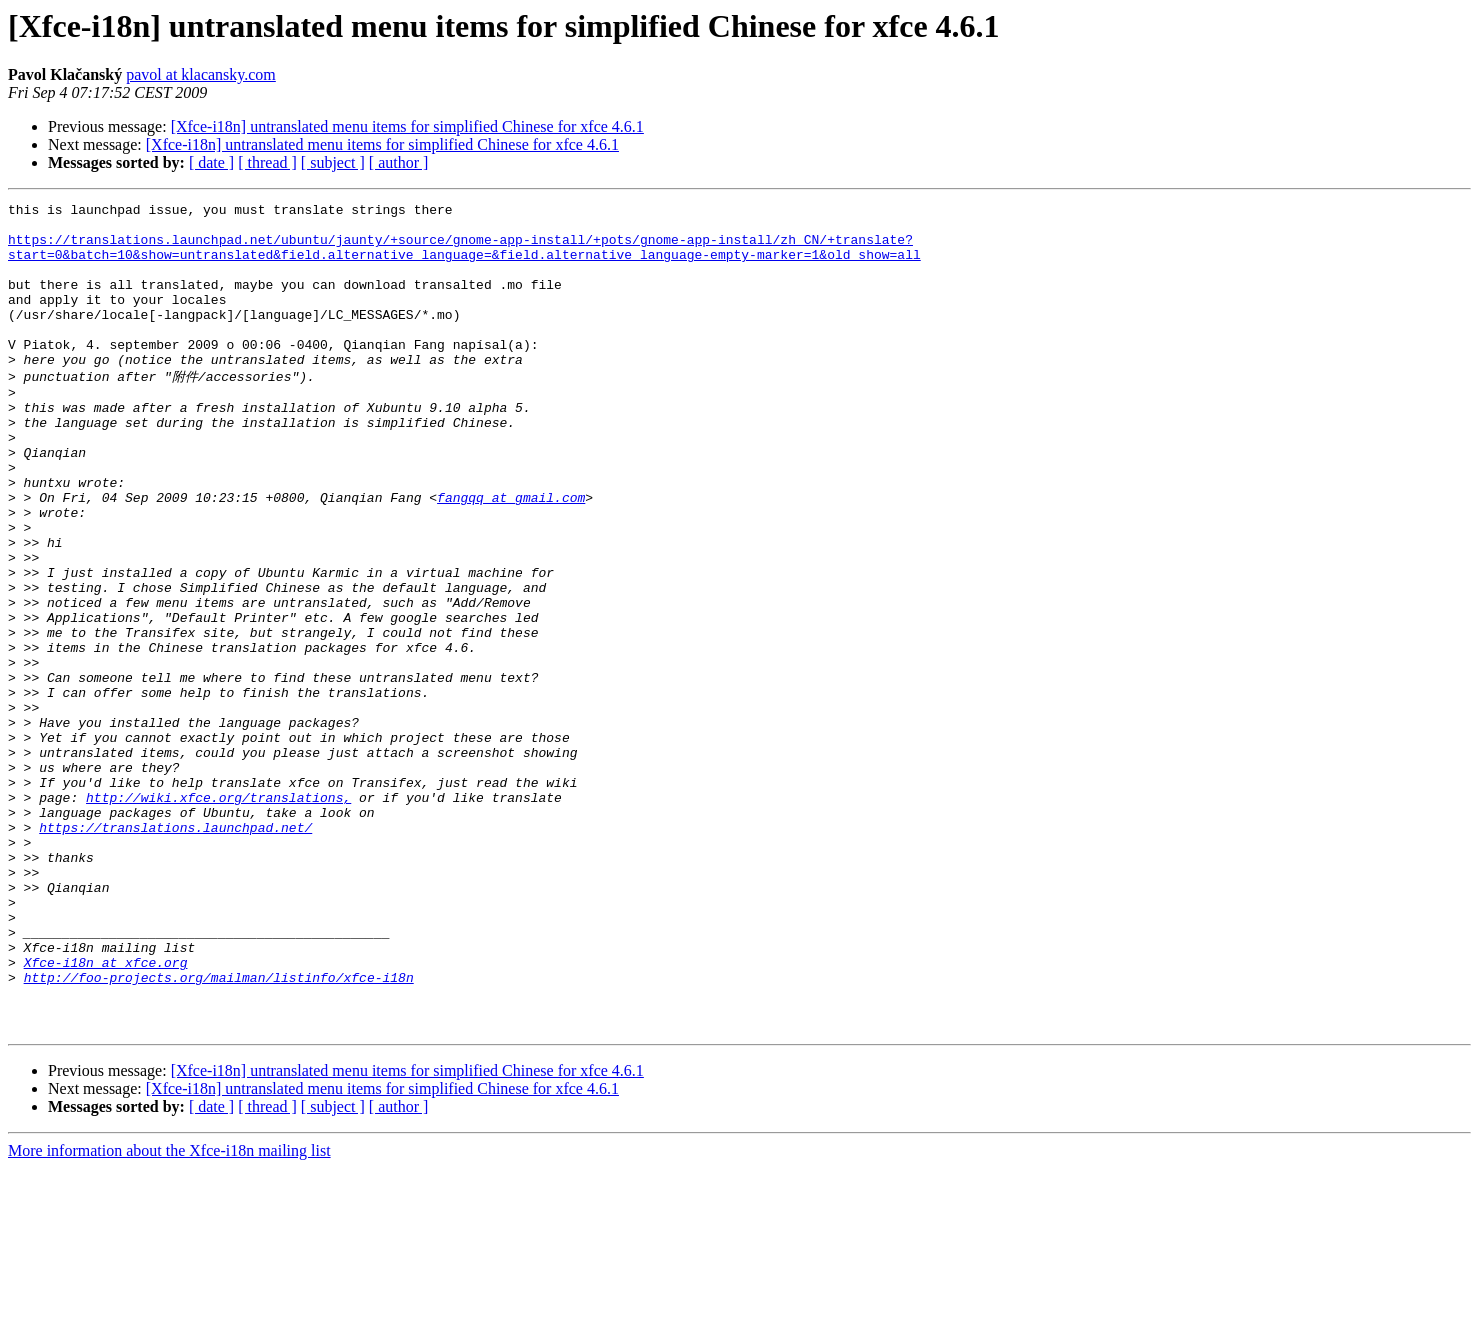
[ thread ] (267, 162)
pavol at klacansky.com (201, 74)
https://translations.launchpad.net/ (175, 951)
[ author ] (399, 162)
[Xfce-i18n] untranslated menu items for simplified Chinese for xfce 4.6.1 (407, 126)
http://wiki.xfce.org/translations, (218, 915)
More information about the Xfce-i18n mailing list (169, 1313)
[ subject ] (333, 162)
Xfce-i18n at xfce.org (106, 1113)
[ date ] (211, 162)
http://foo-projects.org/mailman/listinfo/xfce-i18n (219, 1131)
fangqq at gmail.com (511, 555)
